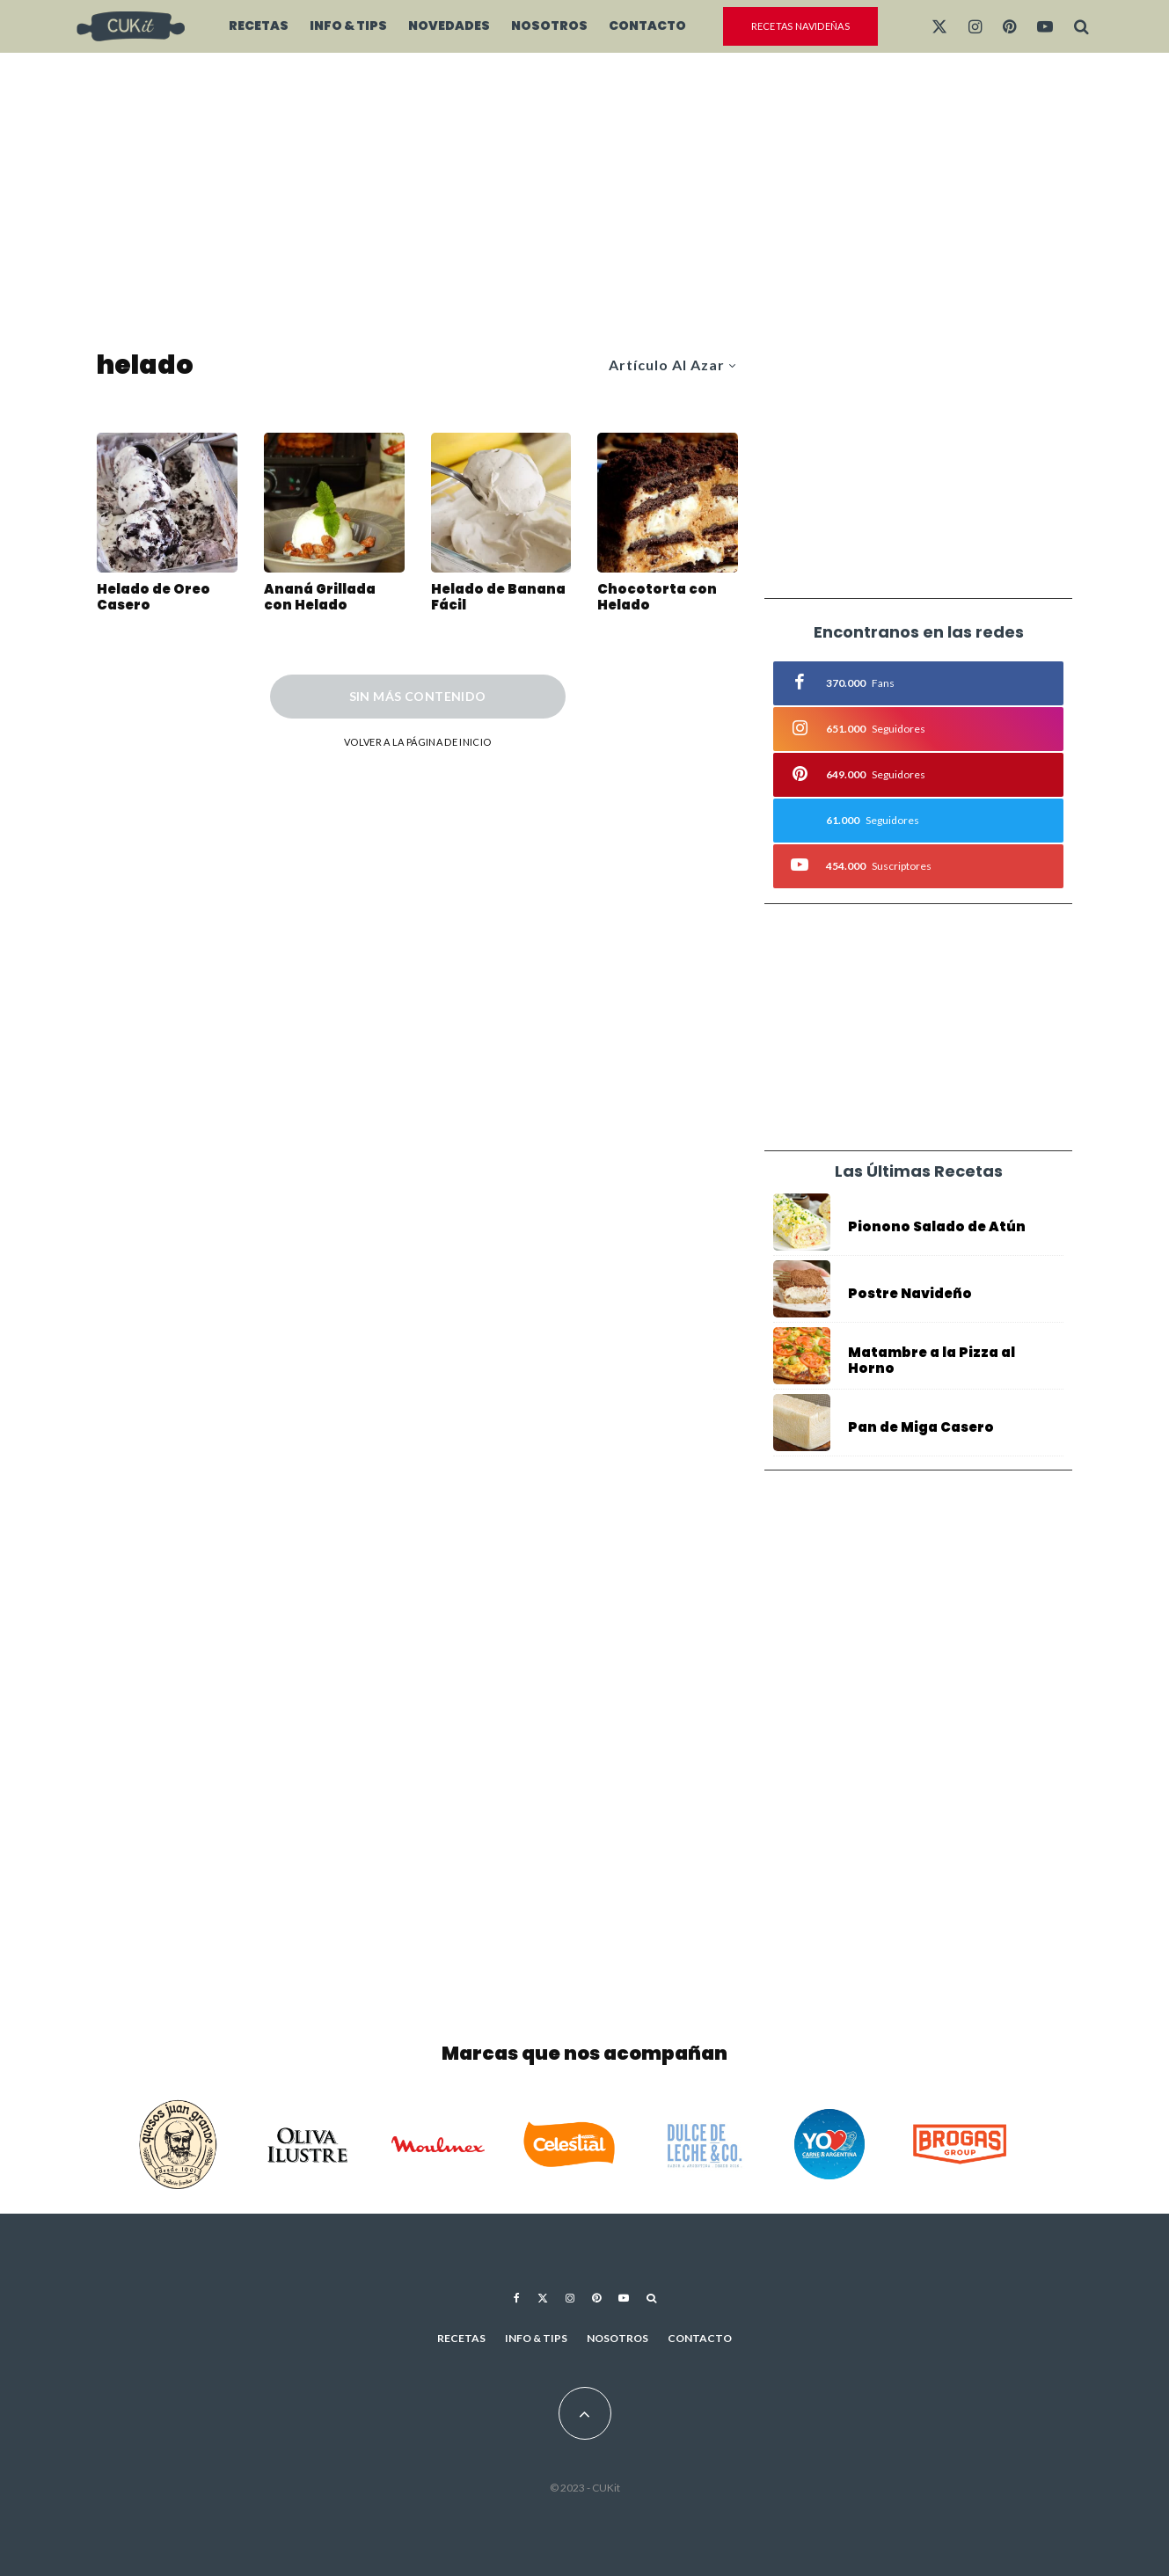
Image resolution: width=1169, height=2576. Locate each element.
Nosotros (549, 25)
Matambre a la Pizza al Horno (931, 1361)
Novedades (449, 25)
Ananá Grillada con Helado (320, 597)
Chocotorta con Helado (657, 597)
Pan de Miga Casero (921, 1433)
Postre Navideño (910, 1294)
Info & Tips (348, 25)
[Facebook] (517, 2298)
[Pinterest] (1009, 26)
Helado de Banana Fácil (498, 597)
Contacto (647, 25)
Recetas (259, 25)
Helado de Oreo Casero (153, 597)
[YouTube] (1045, 26)
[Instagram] (975, 26)
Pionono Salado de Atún (937, 1227)
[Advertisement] (584, 202)
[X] (939, 26)
